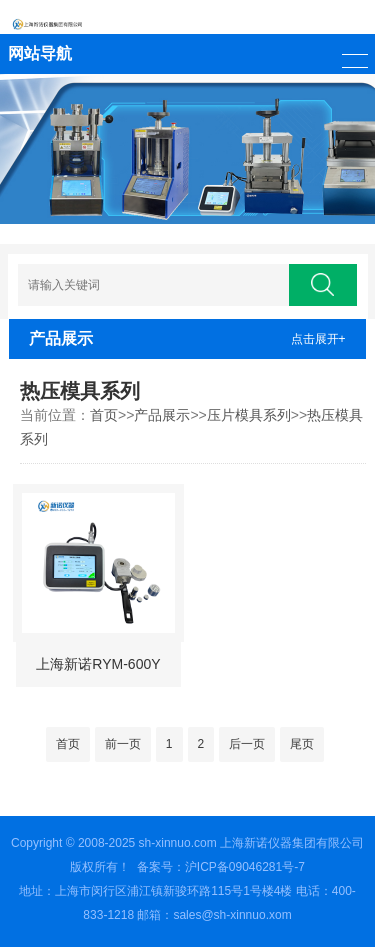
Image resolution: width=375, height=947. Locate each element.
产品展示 (162, 415)
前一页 (123, 744)
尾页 (302, 744)
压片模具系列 (249, 415)
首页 (104, 415)
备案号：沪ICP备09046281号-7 (221, 867)
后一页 (247, 744)
